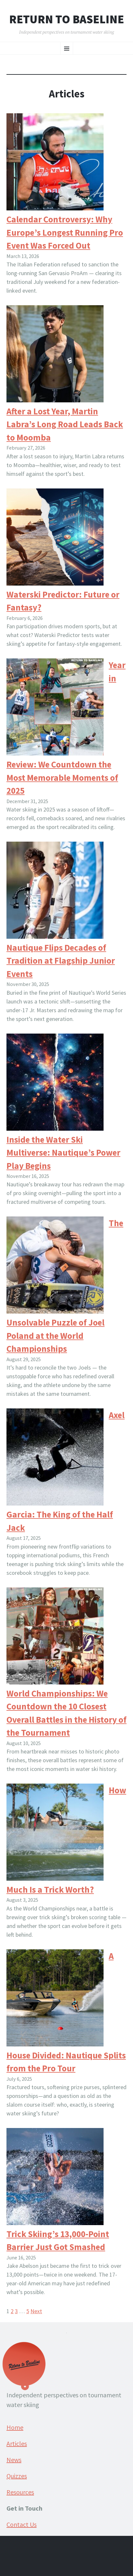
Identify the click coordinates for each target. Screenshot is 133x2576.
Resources (20, 2492)
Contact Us (21, 2524)
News (13, 2460)
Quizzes (16, 2476)
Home (14, 2427)
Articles (16, 2443)
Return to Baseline (66, 19)
